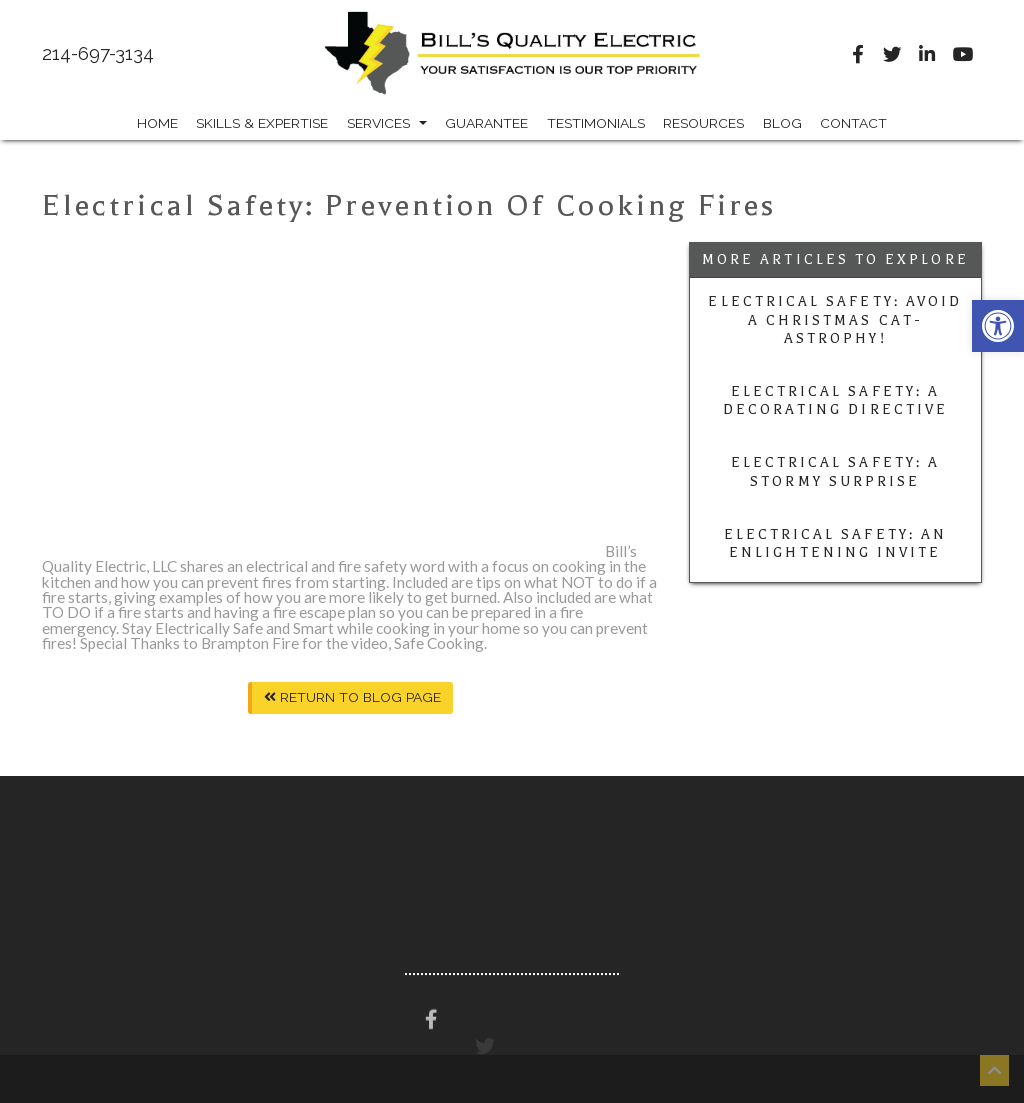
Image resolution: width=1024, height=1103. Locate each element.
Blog (782, 123)
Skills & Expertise (262, 123)
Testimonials (596, 123)
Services (387, 123)
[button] (998, 326)
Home (157, 123)
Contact (853, 123)
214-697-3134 (98, 54)
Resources (703, 123)
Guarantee (486, 123)
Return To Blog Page (352, 697)
